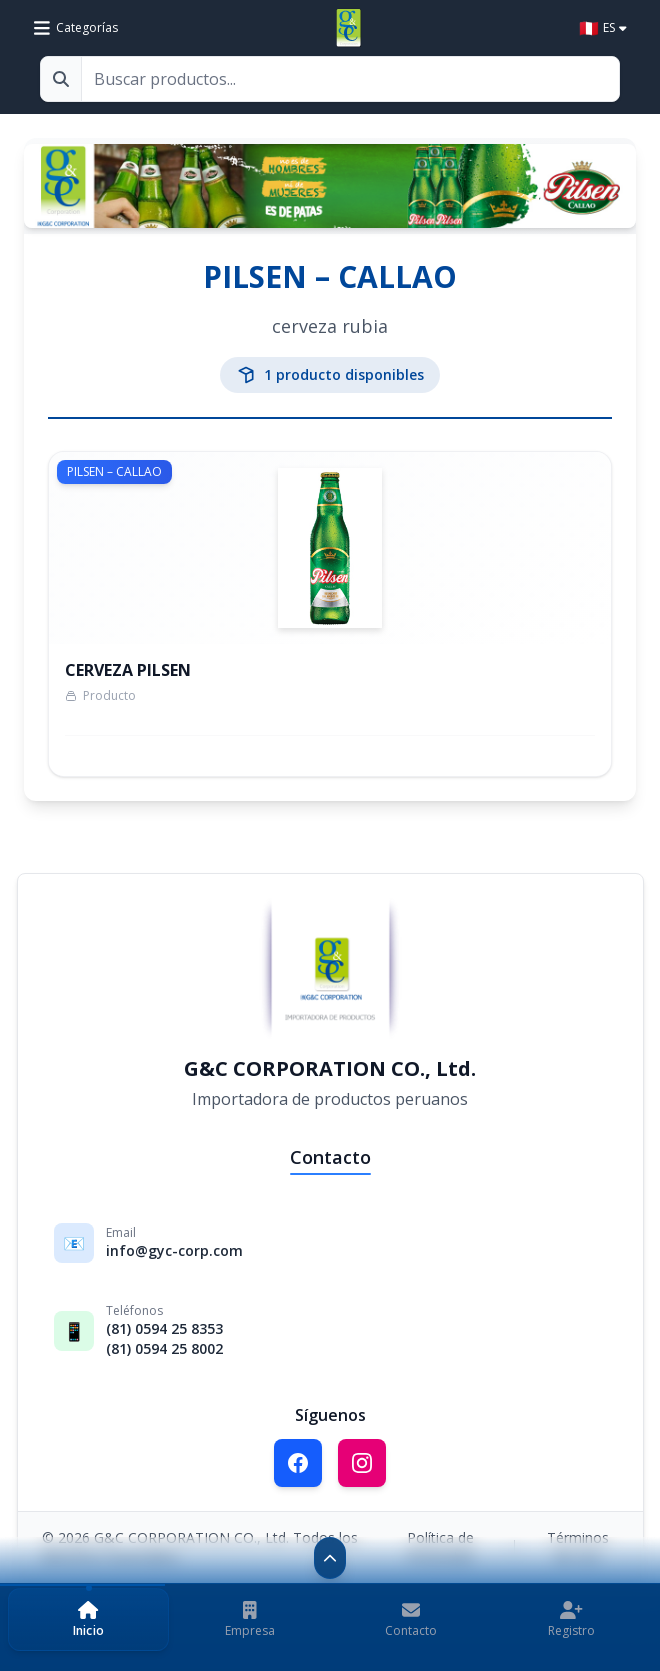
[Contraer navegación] (330, 1558)
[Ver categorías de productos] (76, 28)
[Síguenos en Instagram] (362, 1463)
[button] (88, 1619)
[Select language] (603, 28)
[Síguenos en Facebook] (298, 1463)
